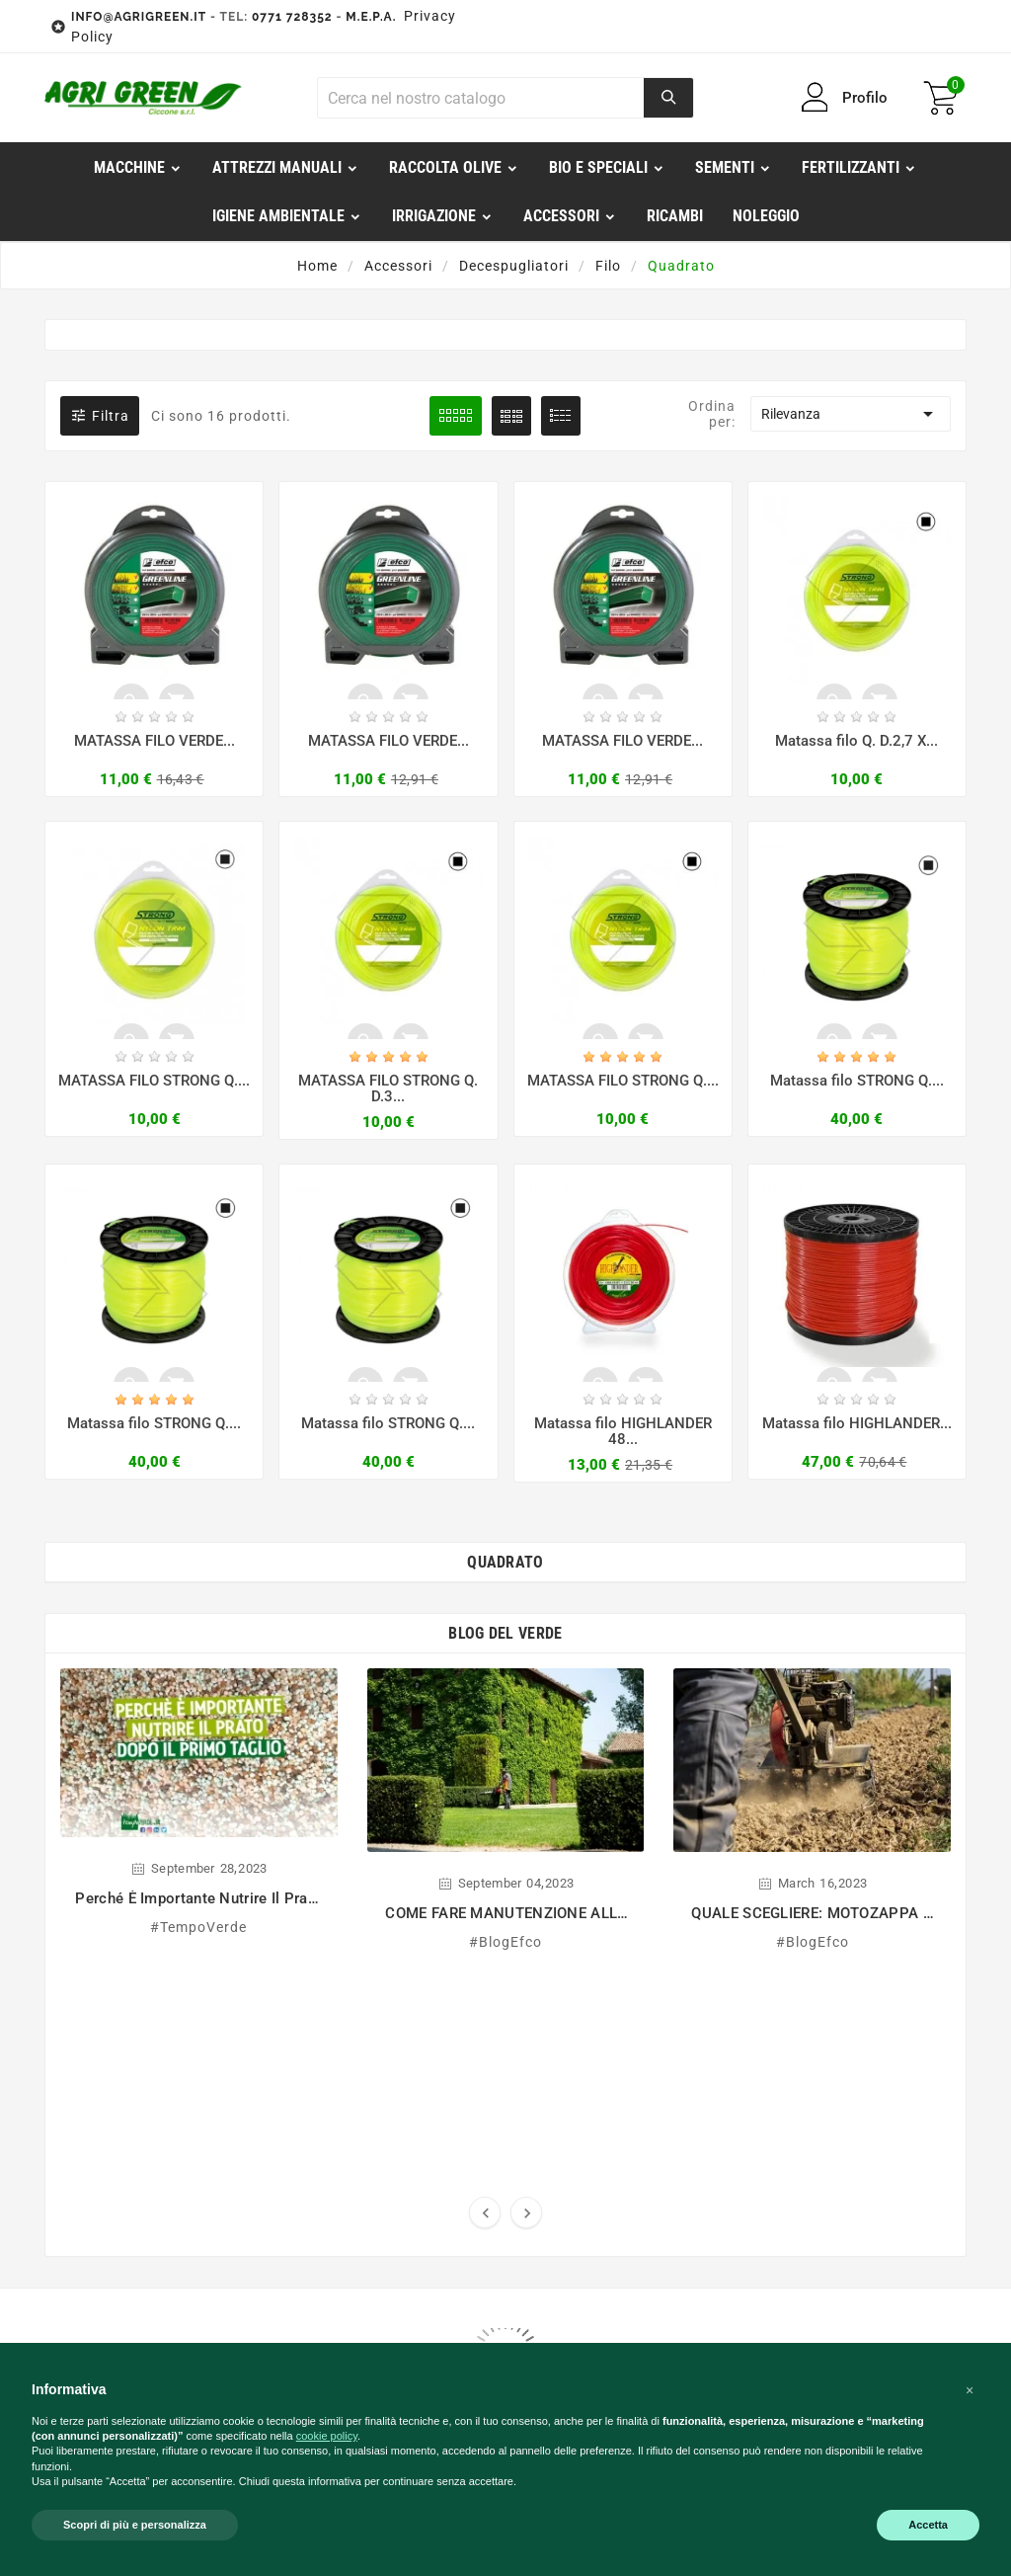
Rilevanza (850, 414)
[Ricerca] (481, 98)
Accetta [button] (928, 2525)
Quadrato (505, 1565)
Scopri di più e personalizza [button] (134, 2525)
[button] (969, 2390)
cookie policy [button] (326, 2436)
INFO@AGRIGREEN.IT (138, 17)
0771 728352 (292, 17)
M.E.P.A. (371, 17)
